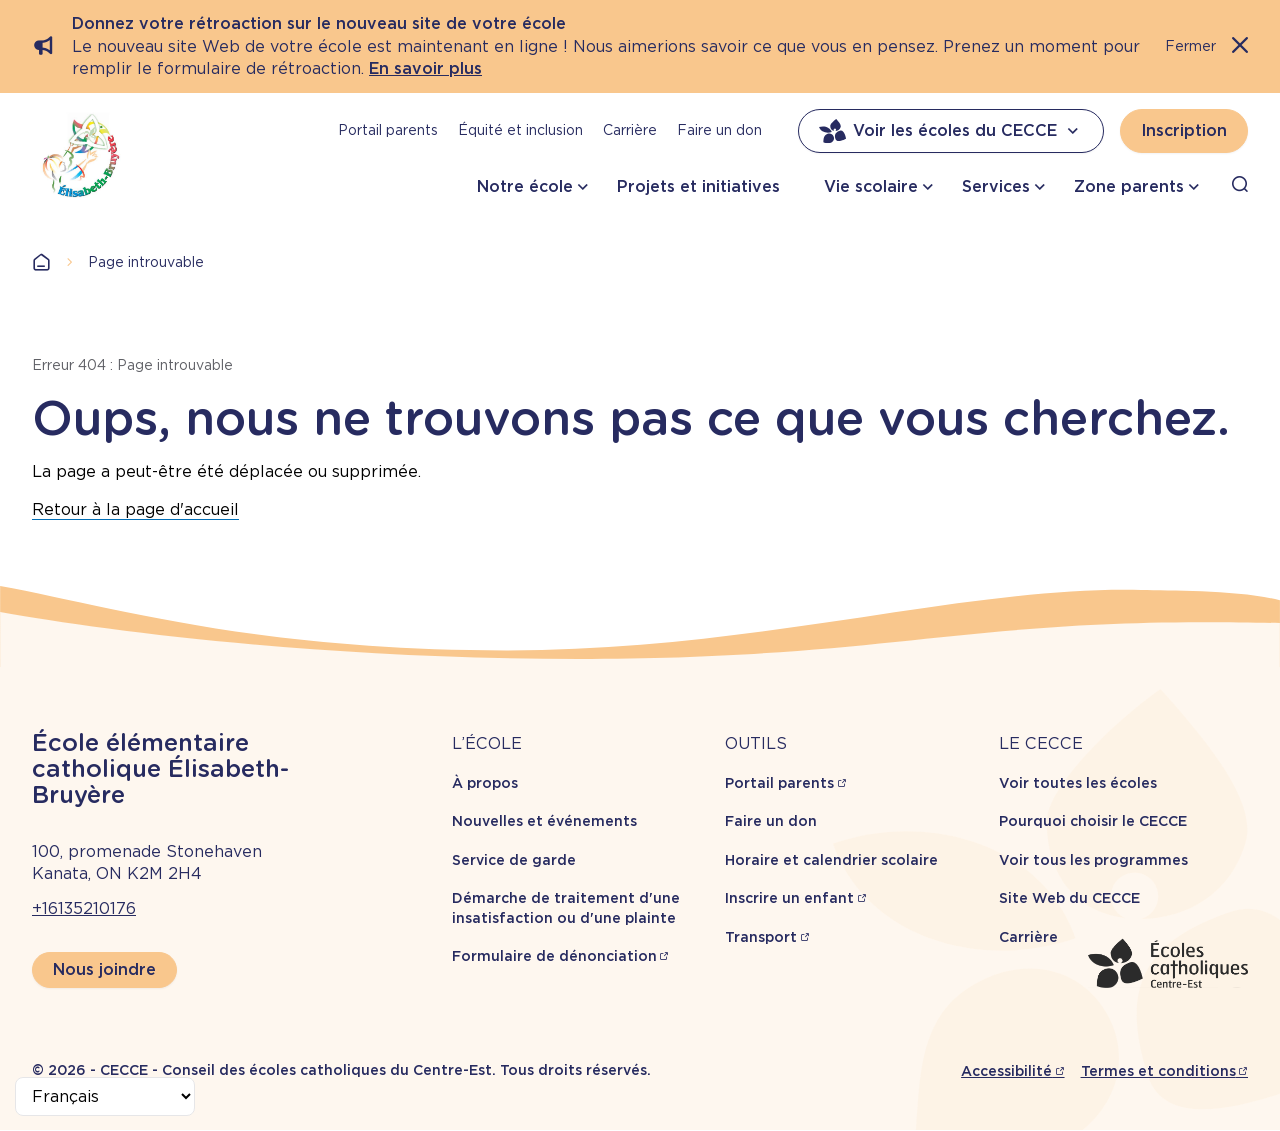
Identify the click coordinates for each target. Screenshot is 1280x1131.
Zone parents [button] (1129, 186)
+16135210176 (84, 908)
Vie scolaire (871, 186)
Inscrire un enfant (789, 898)
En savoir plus (425, 68)
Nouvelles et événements (544, 821)
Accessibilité (1006, 1071)
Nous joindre (104, 969)
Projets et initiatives (698, 186)
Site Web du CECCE (1069, 898)
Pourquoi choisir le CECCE (1093, 821)
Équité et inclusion (520, 130)
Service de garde (514, 860)
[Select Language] (105, 1096)
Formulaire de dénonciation (554, 956)
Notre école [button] (525, 186)
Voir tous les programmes (1093, 860)
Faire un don (719, 130)
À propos (485, 783)
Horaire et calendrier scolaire (831, 860)
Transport (761, 937)
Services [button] (996, 186)
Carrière (630, 130)
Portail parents (388, 130)
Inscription (1184, 130)
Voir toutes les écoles (1078, 783)
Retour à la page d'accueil (135, 509)
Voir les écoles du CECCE (951, 131)
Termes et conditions (1158, 1071)
